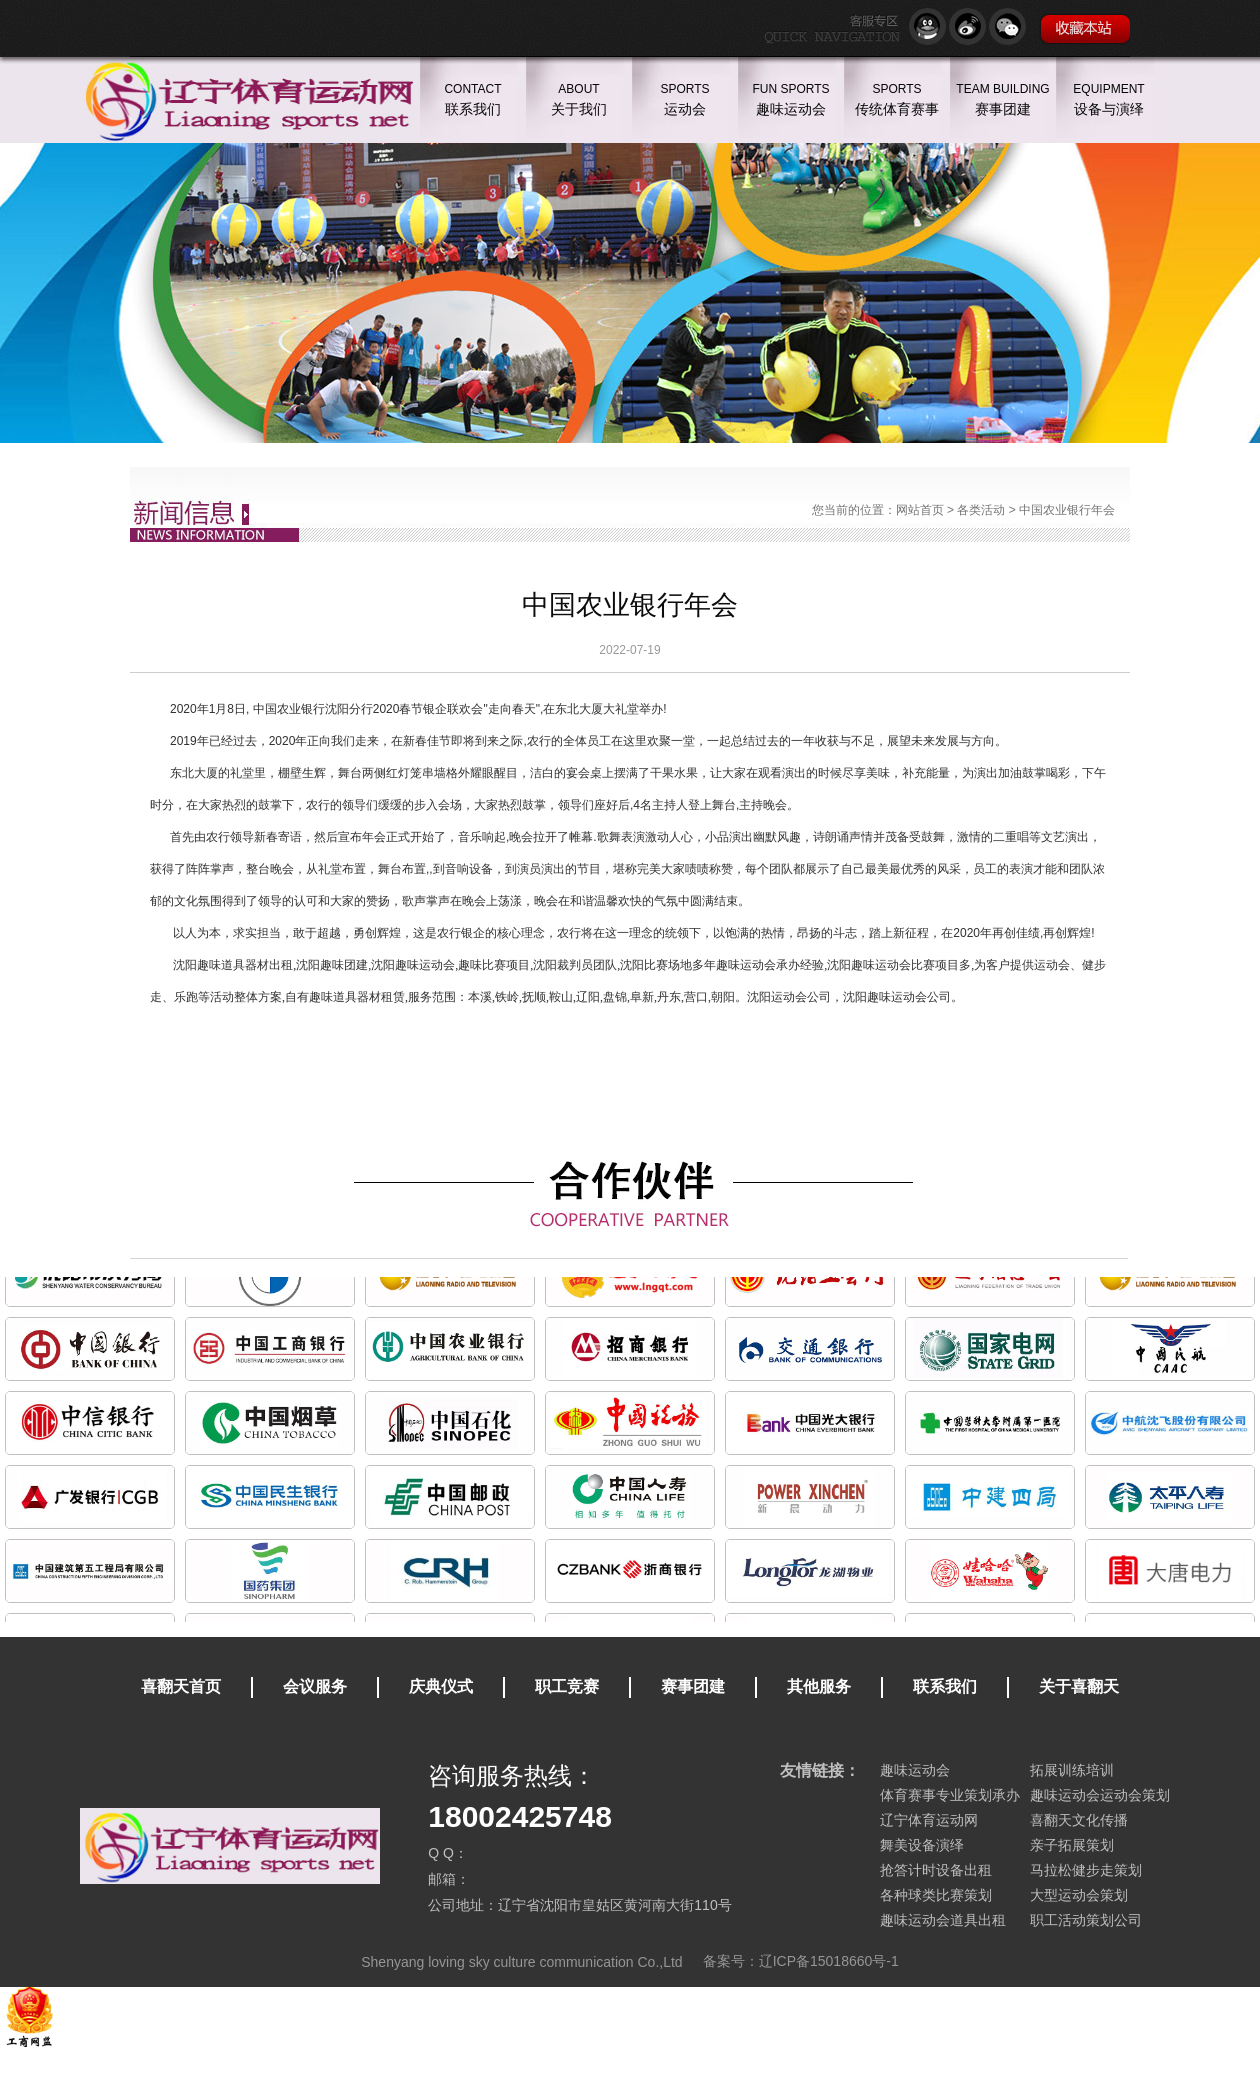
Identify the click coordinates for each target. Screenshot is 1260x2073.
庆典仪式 (441, 1686)
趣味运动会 (915, 1770)
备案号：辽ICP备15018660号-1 (801, 1961)
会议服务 (315, 1686)
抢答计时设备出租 (936, 1870)
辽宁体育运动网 (929, 1820)
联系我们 (945, 1686)
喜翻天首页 (181, 1686)
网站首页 (920, 510)
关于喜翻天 (1079, 1686)
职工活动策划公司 (1086, 1920)
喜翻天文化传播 (1079, 1820)
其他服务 (819, 1686)
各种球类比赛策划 (936, 1895)
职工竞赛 (567, 1686)
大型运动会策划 (1079, 1895)
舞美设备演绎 (922, 1845)
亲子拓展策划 (1072, 1845)
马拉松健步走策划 (1086, 1870)
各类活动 (981, 510)
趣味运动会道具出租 (943, 1920)
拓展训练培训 (1072, 1770)
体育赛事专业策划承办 (950, 1795)
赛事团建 (693, 1686)
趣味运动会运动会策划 (1100, 1795)
